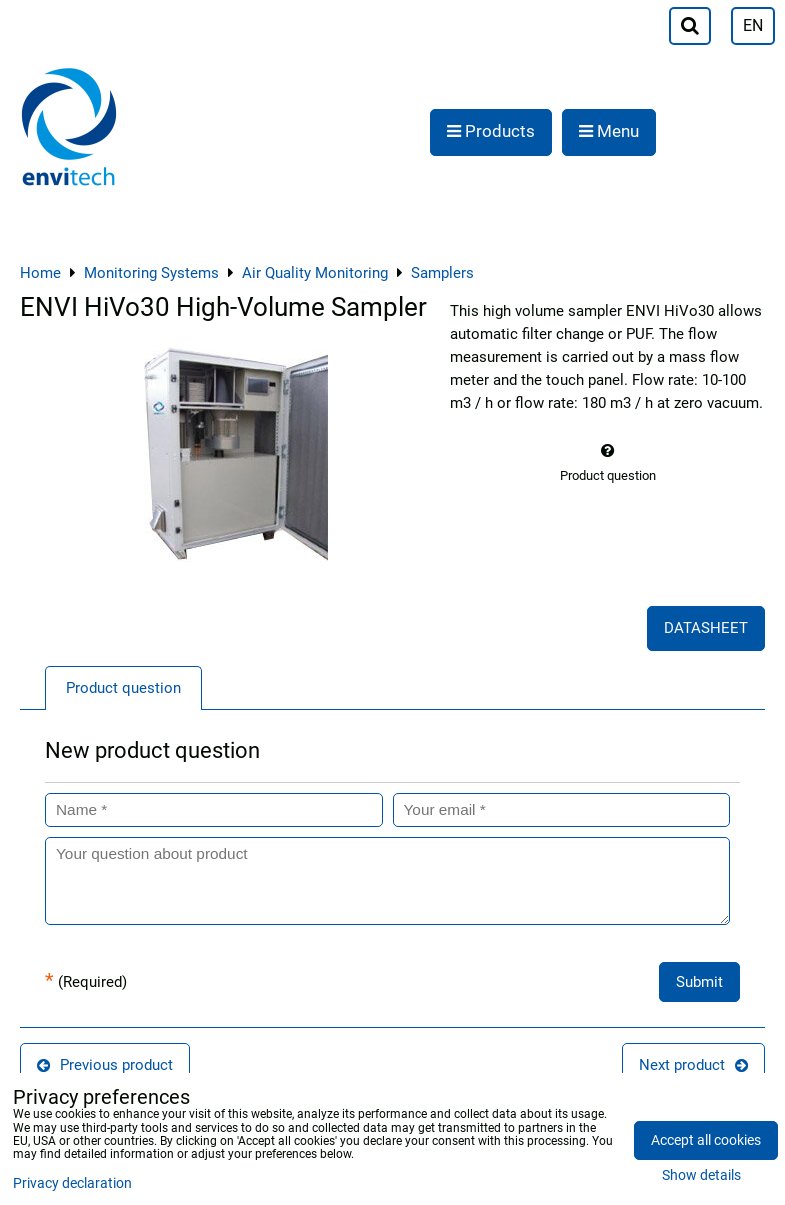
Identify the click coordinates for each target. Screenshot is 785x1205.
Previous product (105, 1065)
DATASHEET (706, 628)
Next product (693, 1065)
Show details (701, 1176)
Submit (699, 982)
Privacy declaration (72, 1183)
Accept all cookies (706, 1140)
